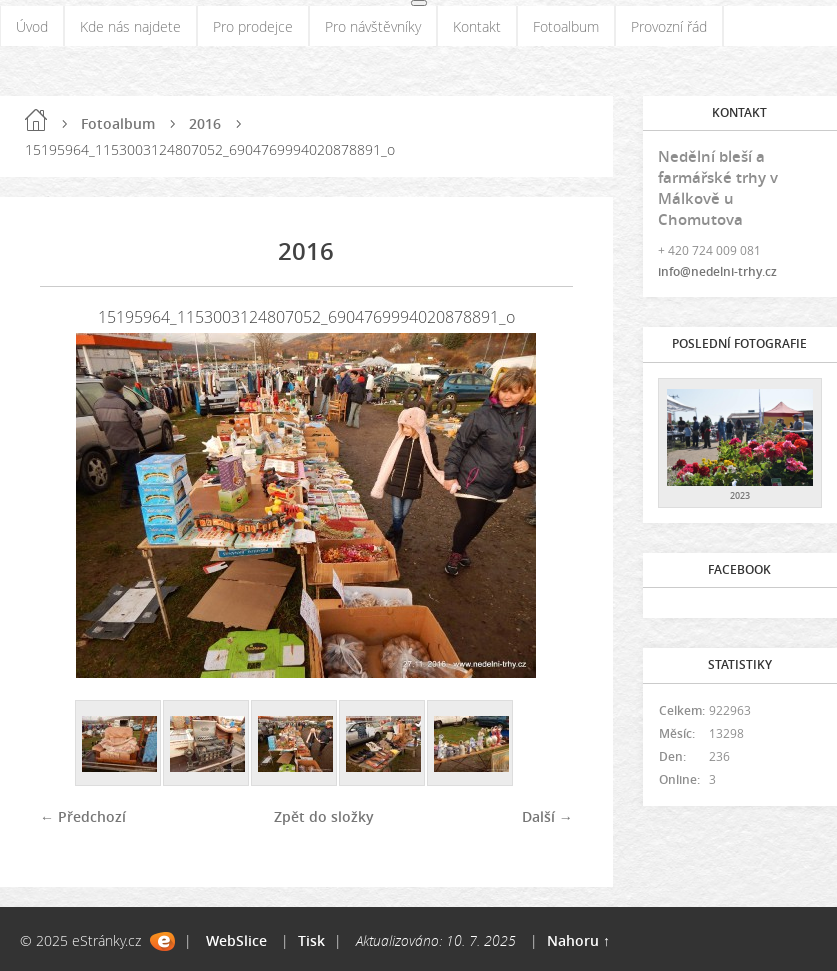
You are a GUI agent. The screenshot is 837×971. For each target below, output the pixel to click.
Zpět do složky (324, 816)
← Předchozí (83, 816)
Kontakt (477, 26)
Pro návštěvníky (373, 26)
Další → (547, 816)
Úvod (32, 26)
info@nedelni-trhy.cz (717, 271)
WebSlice (236, 940)
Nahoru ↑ (578, 940)
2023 (740, 495)
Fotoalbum (566, 26)
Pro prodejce (253, 26)
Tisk (311, 940)
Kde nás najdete (130, 26)
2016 (205, 123)
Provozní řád (669, 26)
